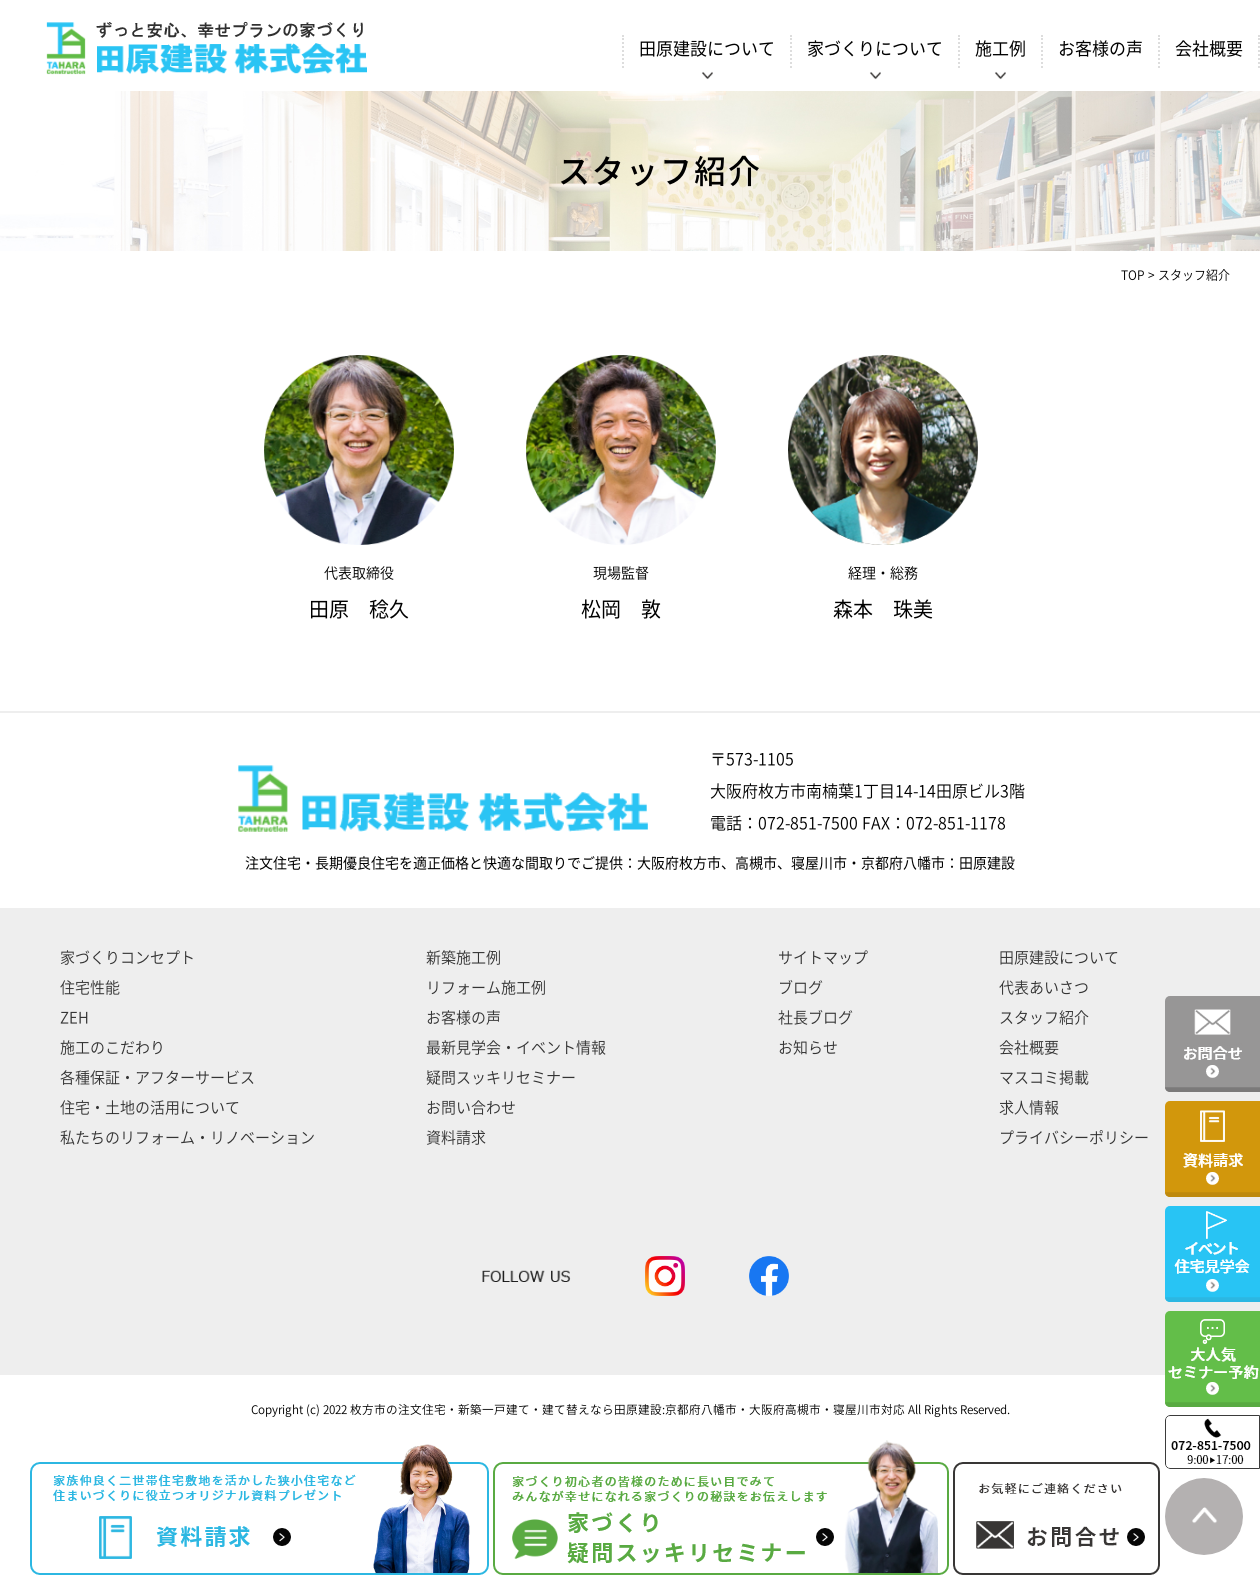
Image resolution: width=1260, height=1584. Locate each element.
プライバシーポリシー (1074, 1137)
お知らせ (808, 1047)
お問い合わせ (471, 1107)
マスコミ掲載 (1044, 1077)
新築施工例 (463, 957)
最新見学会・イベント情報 (516, 1047)
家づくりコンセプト (127, 957)
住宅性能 (90, 987)
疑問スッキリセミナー (501, 1077)
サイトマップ (823, 957)
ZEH (74, 1017)
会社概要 (1209, 48)
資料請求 (456, 1137)
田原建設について (1059, 957)
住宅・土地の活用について (150, 1107)
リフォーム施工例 (486, 987)
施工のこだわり (112, 1047)
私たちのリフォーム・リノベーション (187, 1137)
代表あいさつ (1044, 987)
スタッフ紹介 (1044, 1017)
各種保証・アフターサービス (157, 1077)
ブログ (800, 987)
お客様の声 (1100, 48)
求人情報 (1029, 1107)
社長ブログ (815, 1017)
